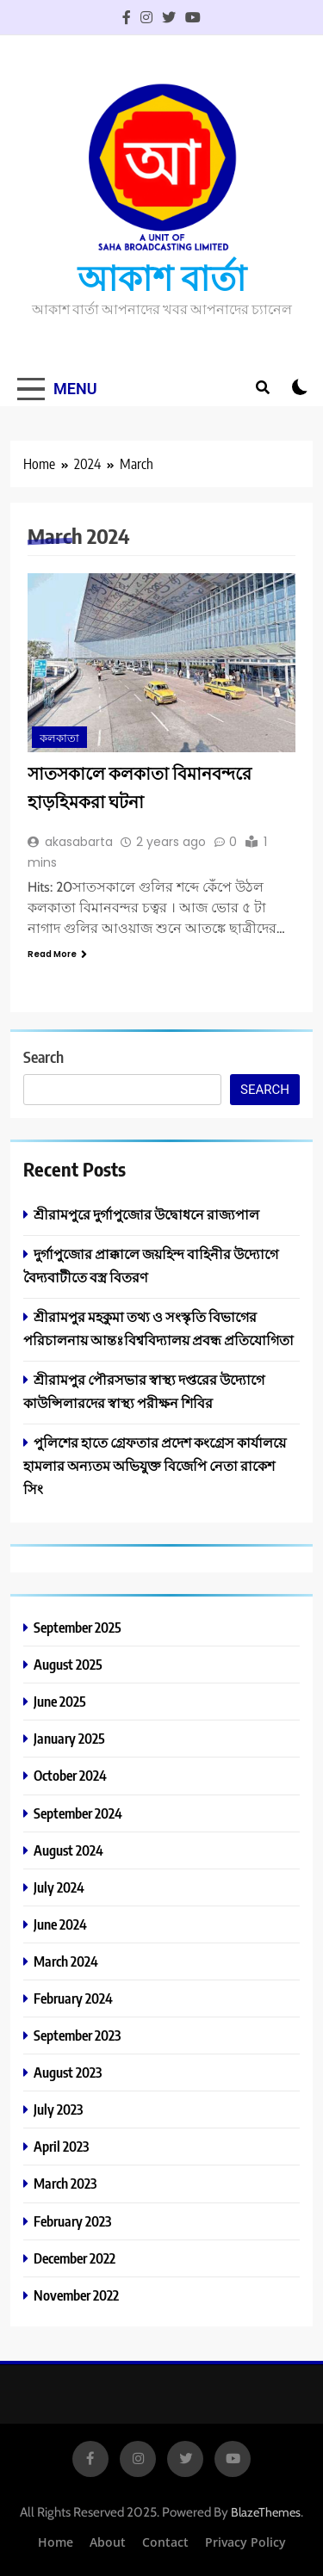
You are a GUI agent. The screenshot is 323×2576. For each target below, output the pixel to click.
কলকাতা (59, 738)
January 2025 (69, 1738)
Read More (57, 954)
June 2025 (60, 1701)
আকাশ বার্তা (162, 277)
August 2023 (68, 2072)
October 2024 (70, 1775)
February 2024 (73, 1998)
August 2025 (68, 1664)
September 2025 (77, 1627)
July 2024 (59, 1887)
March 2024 (66, 1961)
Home (55, 2542)
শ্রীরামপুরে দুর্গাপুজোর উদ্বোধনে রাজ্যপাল (146, 1214)
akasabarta (79, 841)
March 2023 (65, 2183)
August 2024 (68, 1850)
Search (43, 1056)
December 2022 (74, 2258)
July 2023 (58, 2109)
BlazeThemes (266, 2512)
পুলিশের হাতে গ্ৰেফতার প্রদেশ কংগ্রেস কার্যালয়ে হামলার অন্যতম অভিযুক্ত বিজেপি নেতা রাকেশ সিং (154, 1465)
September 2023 (77, 2035)
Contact (165, 2542)
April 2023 (61, 2146)
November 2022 (76, 2295)
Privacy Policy (245, 2542)
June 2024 (60, 1924)
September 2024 (78, 1813)
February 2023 (72, 2221)
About (108, 2542)
